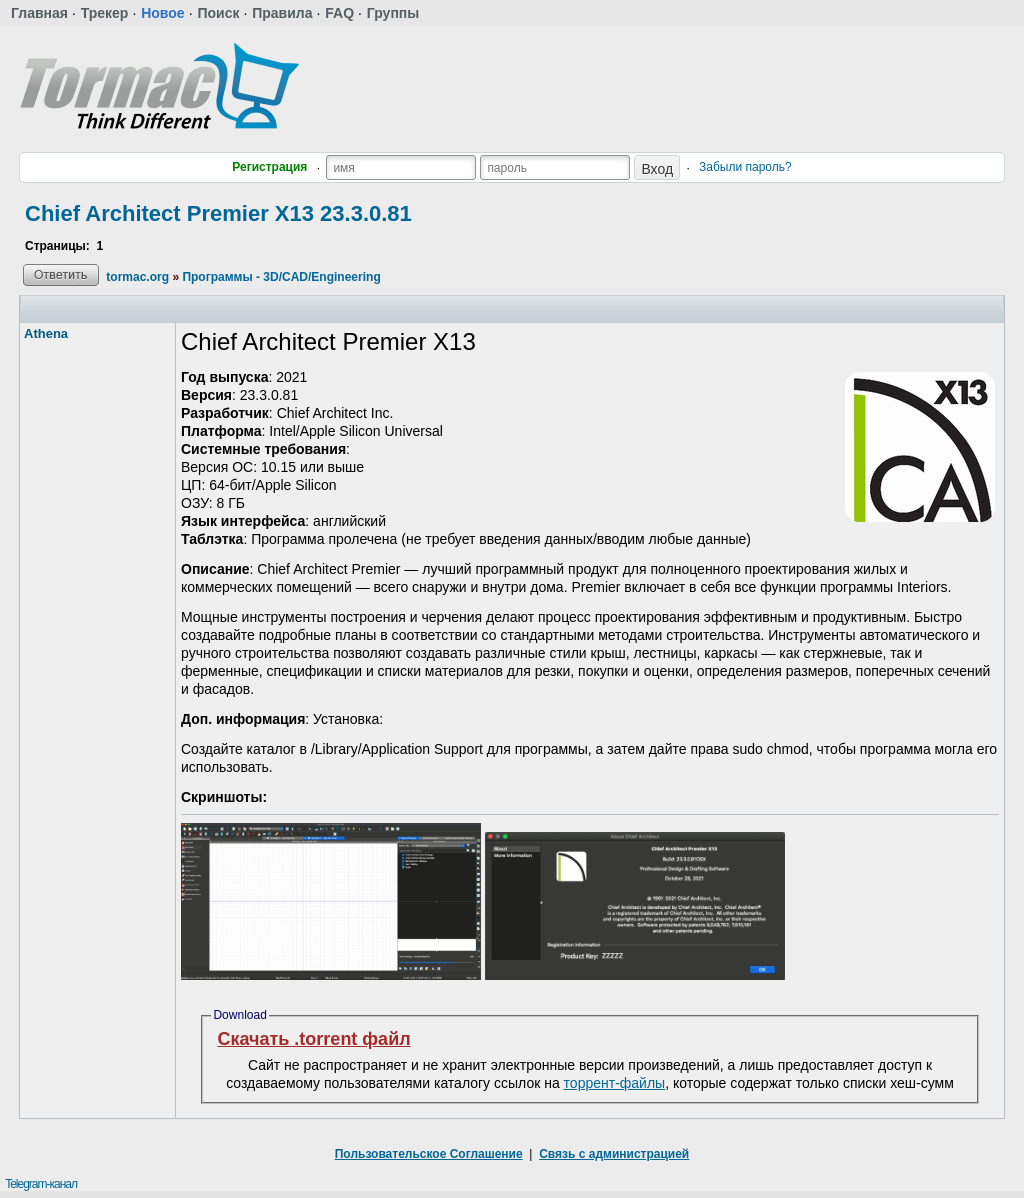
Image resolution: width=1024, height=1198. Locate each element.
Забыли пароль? (745, 167)
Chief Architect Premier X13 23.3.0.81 (218, 213)
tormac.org (137, 277)
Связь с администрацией (614, 1154)
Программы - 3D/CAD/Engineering (281, 277)
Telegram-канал (41, 1184)
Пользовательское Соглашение (429, 1154)
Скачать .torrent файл (313, 1039)
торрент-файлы (615, 1083)
